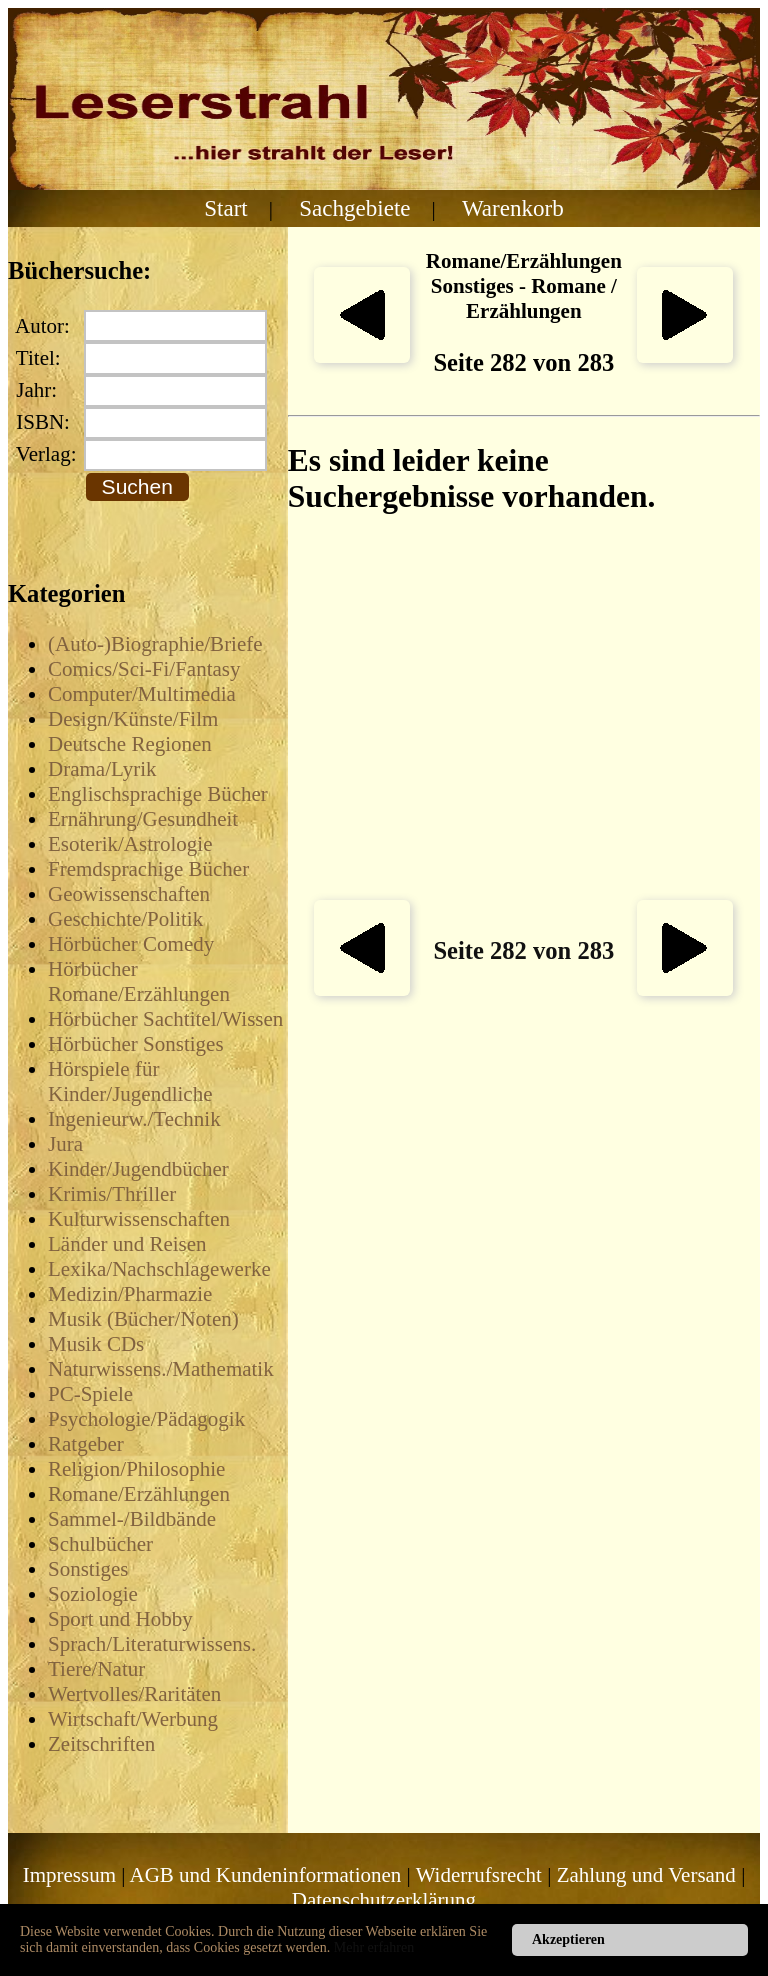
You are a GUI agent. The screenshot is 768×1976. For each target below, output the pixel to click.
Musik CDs (96, 1344)
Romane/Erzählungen (139, 1494)
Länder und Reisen (127, 1244)
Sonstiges (88, 1569)
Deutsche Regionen (130, 744)
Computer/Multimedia (142, 694)
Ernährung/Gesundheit (143, 819)
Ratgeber (86, 1444)
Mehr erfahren (374, 1947)
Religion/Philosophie (136, 1469)
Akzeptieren (568, 1939)
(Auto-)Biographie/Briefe (155, 644)
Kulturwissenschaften (139, 1219)
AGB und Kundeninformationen (266, 1875)
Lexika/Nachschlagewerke (159, 1269)
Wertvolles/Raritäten (134, 1694)
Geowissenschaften (129, 894)
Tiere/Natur (96, 1669)
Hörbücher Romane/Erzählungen (139, 981)
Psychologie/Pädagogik (146, 1419)
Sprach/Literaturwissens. (152, 1644)
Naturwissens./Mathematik (161, 1369)
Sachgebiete (354, 208)
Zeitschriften (101, 1744)
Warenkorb (513, 208)
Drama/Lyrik (102, 769)
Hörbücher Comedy (131, 944)
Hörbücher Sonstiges (136, 1044)
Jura (65, 1144)
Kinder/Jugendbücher (138, 1169)
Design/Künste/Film (133, 719)
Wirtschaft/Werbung (133, 1719)
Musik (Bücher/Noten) (143, 1319)
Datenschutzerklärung (384, 1900)
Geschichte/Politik (125, 919)
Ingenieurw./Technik (134, 1119)
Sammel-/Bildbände (132, 1519)
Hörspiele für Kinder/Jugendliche (130, 1081)
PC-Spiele (90, 1394)
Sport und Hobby (120, 1619)
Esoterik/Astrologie (130, 844)
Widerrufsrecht (479, 1875)
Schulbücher (100, 1544)
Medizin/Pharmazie (130, 1294)
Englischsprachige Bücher (158, 794)
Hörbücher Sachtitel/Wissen (165, 1019)
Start (226, 208)
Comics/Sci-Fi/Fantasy (144, 669)
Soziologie (93, 1594)
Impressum (69, 1875)
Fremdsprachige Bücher (148, 869)
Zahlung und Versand (646, 1875)
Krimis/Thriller (112, 1194)
